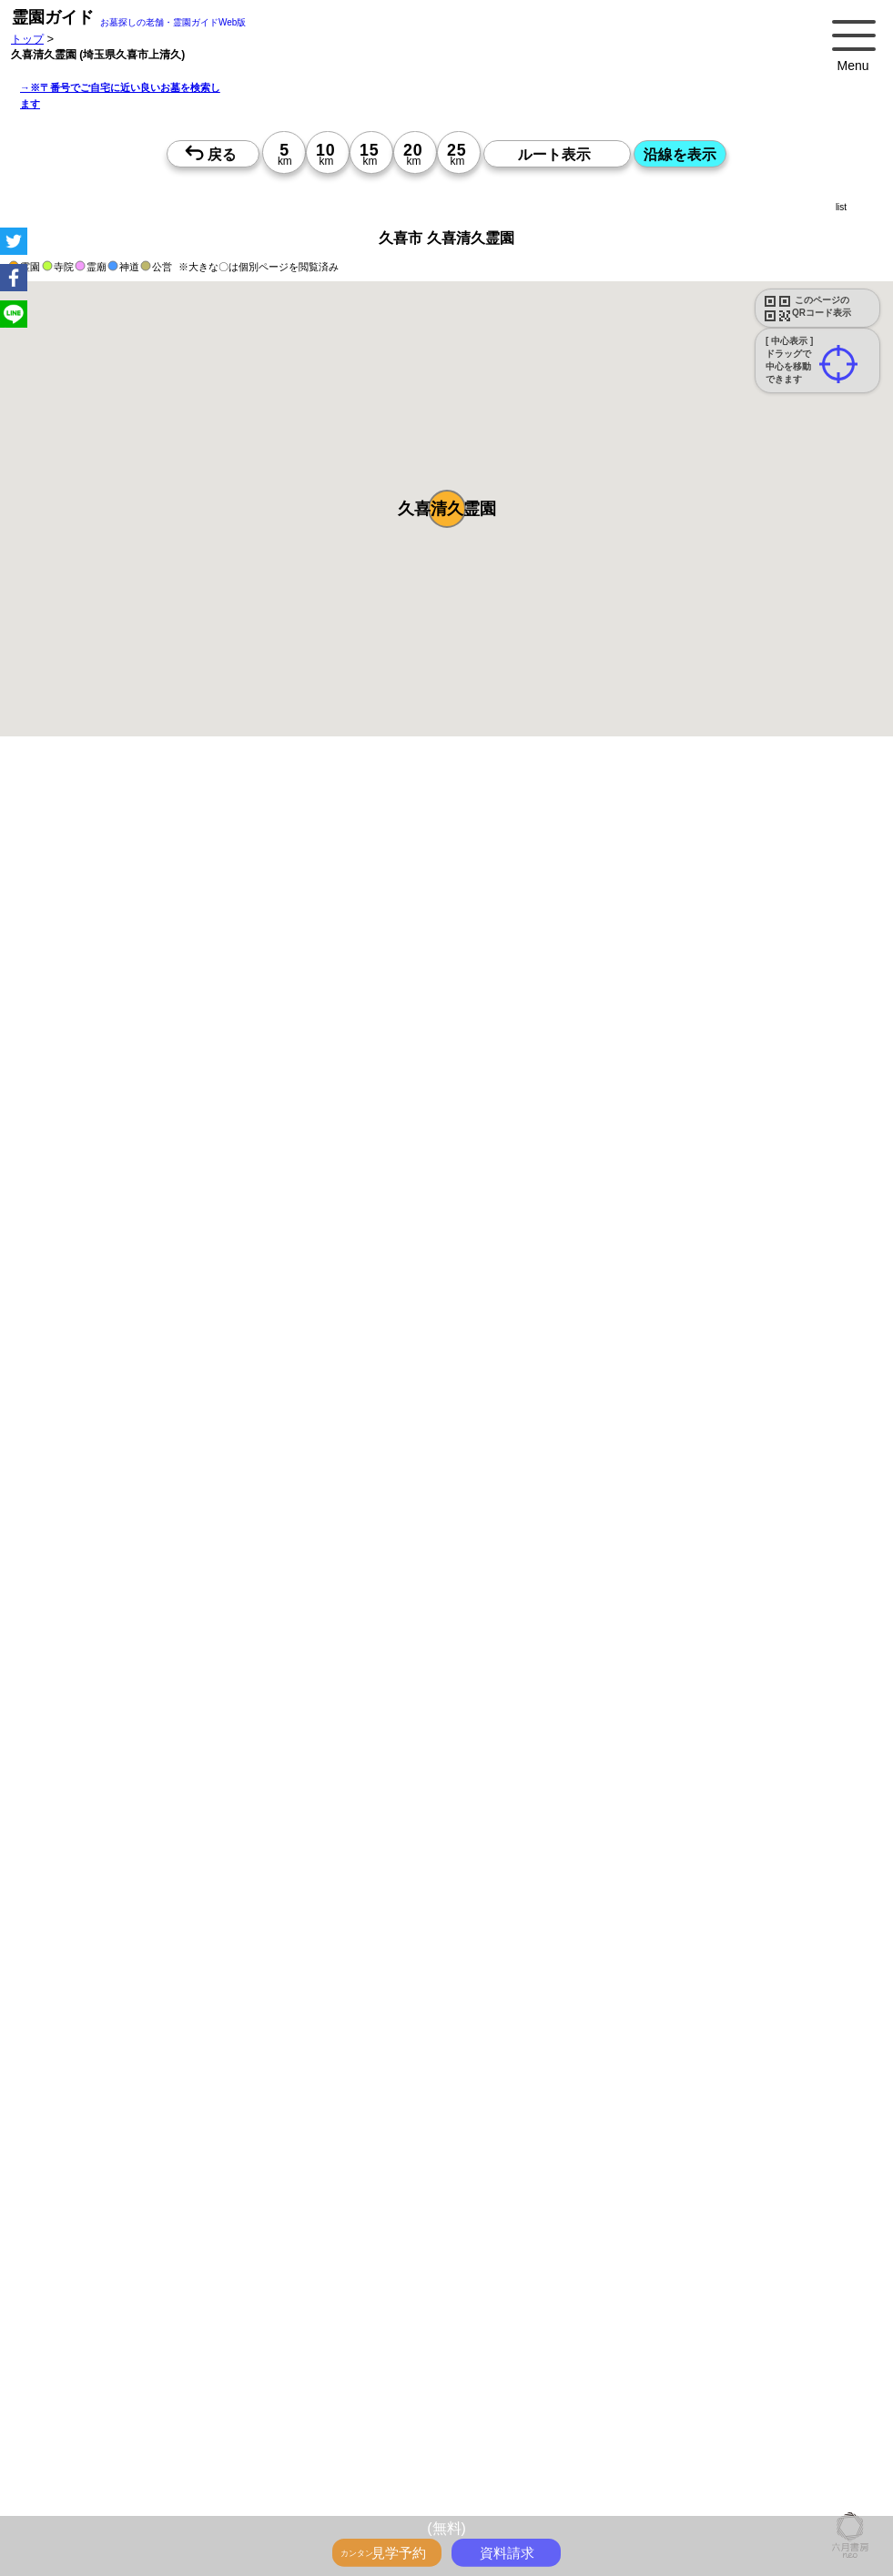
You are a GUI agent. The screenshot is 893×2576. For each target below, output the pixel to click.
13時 (364, 1797)
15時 (364, 1819)
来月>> (549, 1672)
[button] (447, 509)
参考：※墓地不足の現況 (500, 1371)
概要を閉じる (248, 1056)
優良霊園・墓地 (84, 2452)
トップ (27, 39)
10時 (364, 1776)
